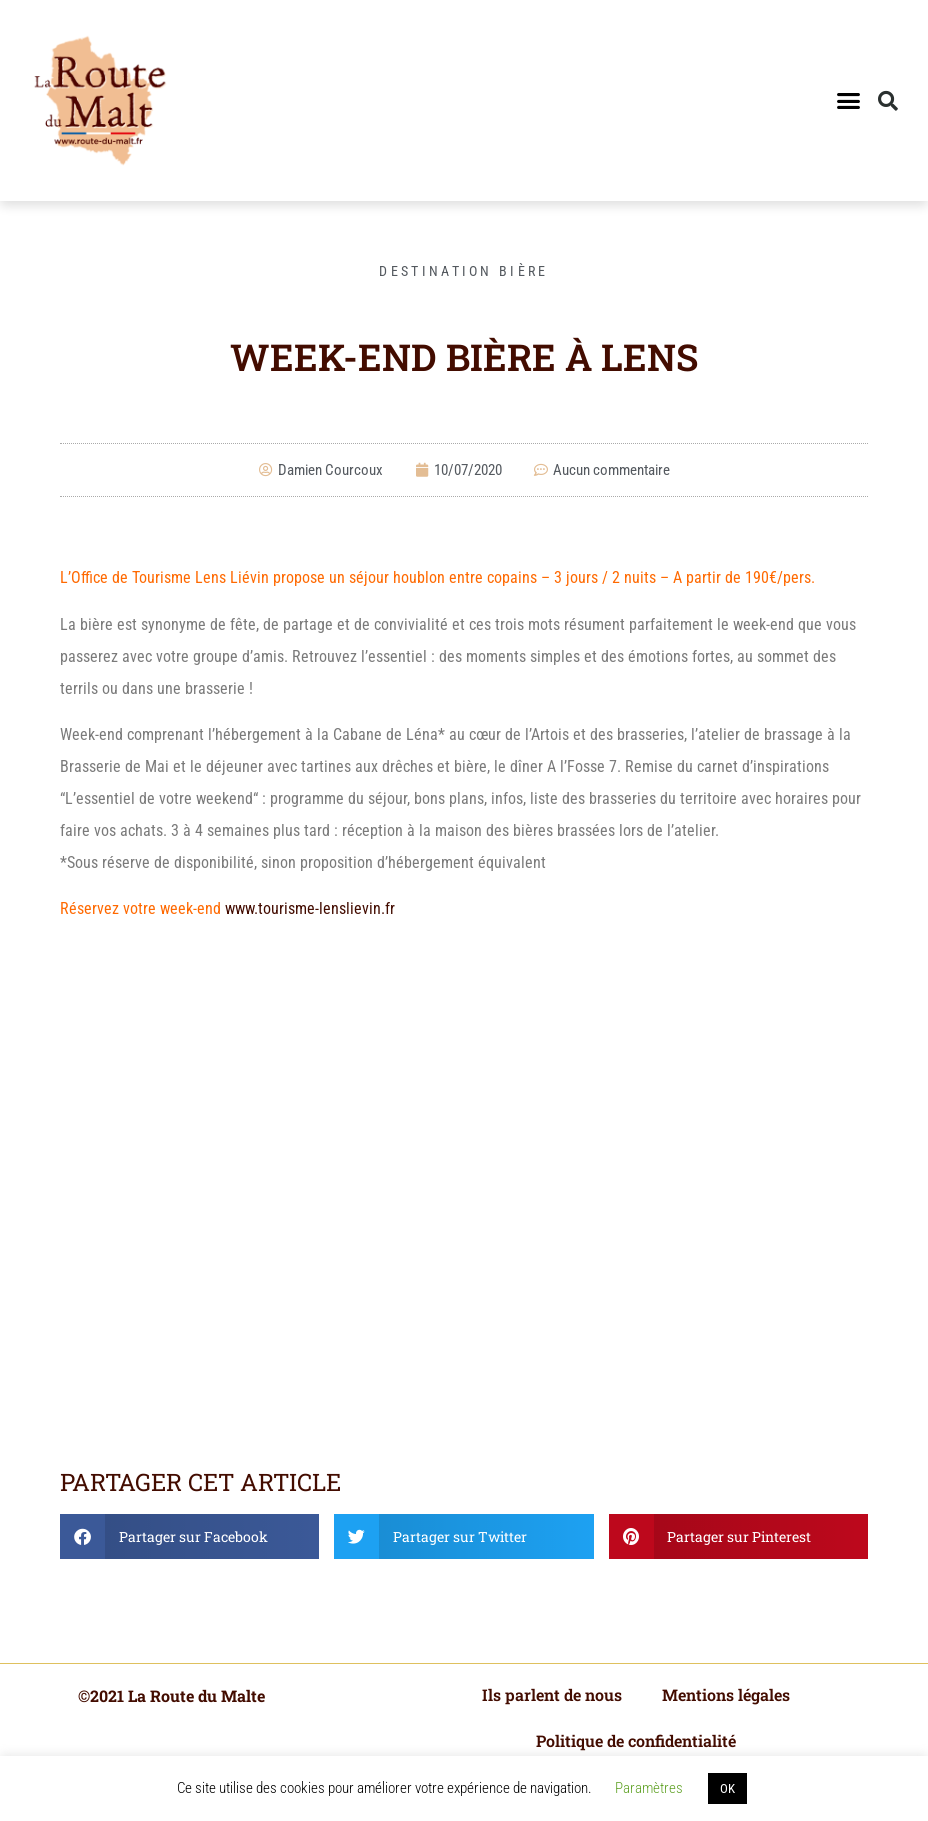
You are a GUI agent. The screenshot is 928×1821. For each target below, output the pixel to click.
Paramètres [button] (649, 1788)
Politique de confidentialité (636, 1740)
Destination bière (463, 271)
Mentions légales (726, 1694)
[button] (849, 101)
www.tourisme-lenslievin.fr (310, 908)
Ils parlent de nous (552, 1694)
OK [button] (727, 1788)
